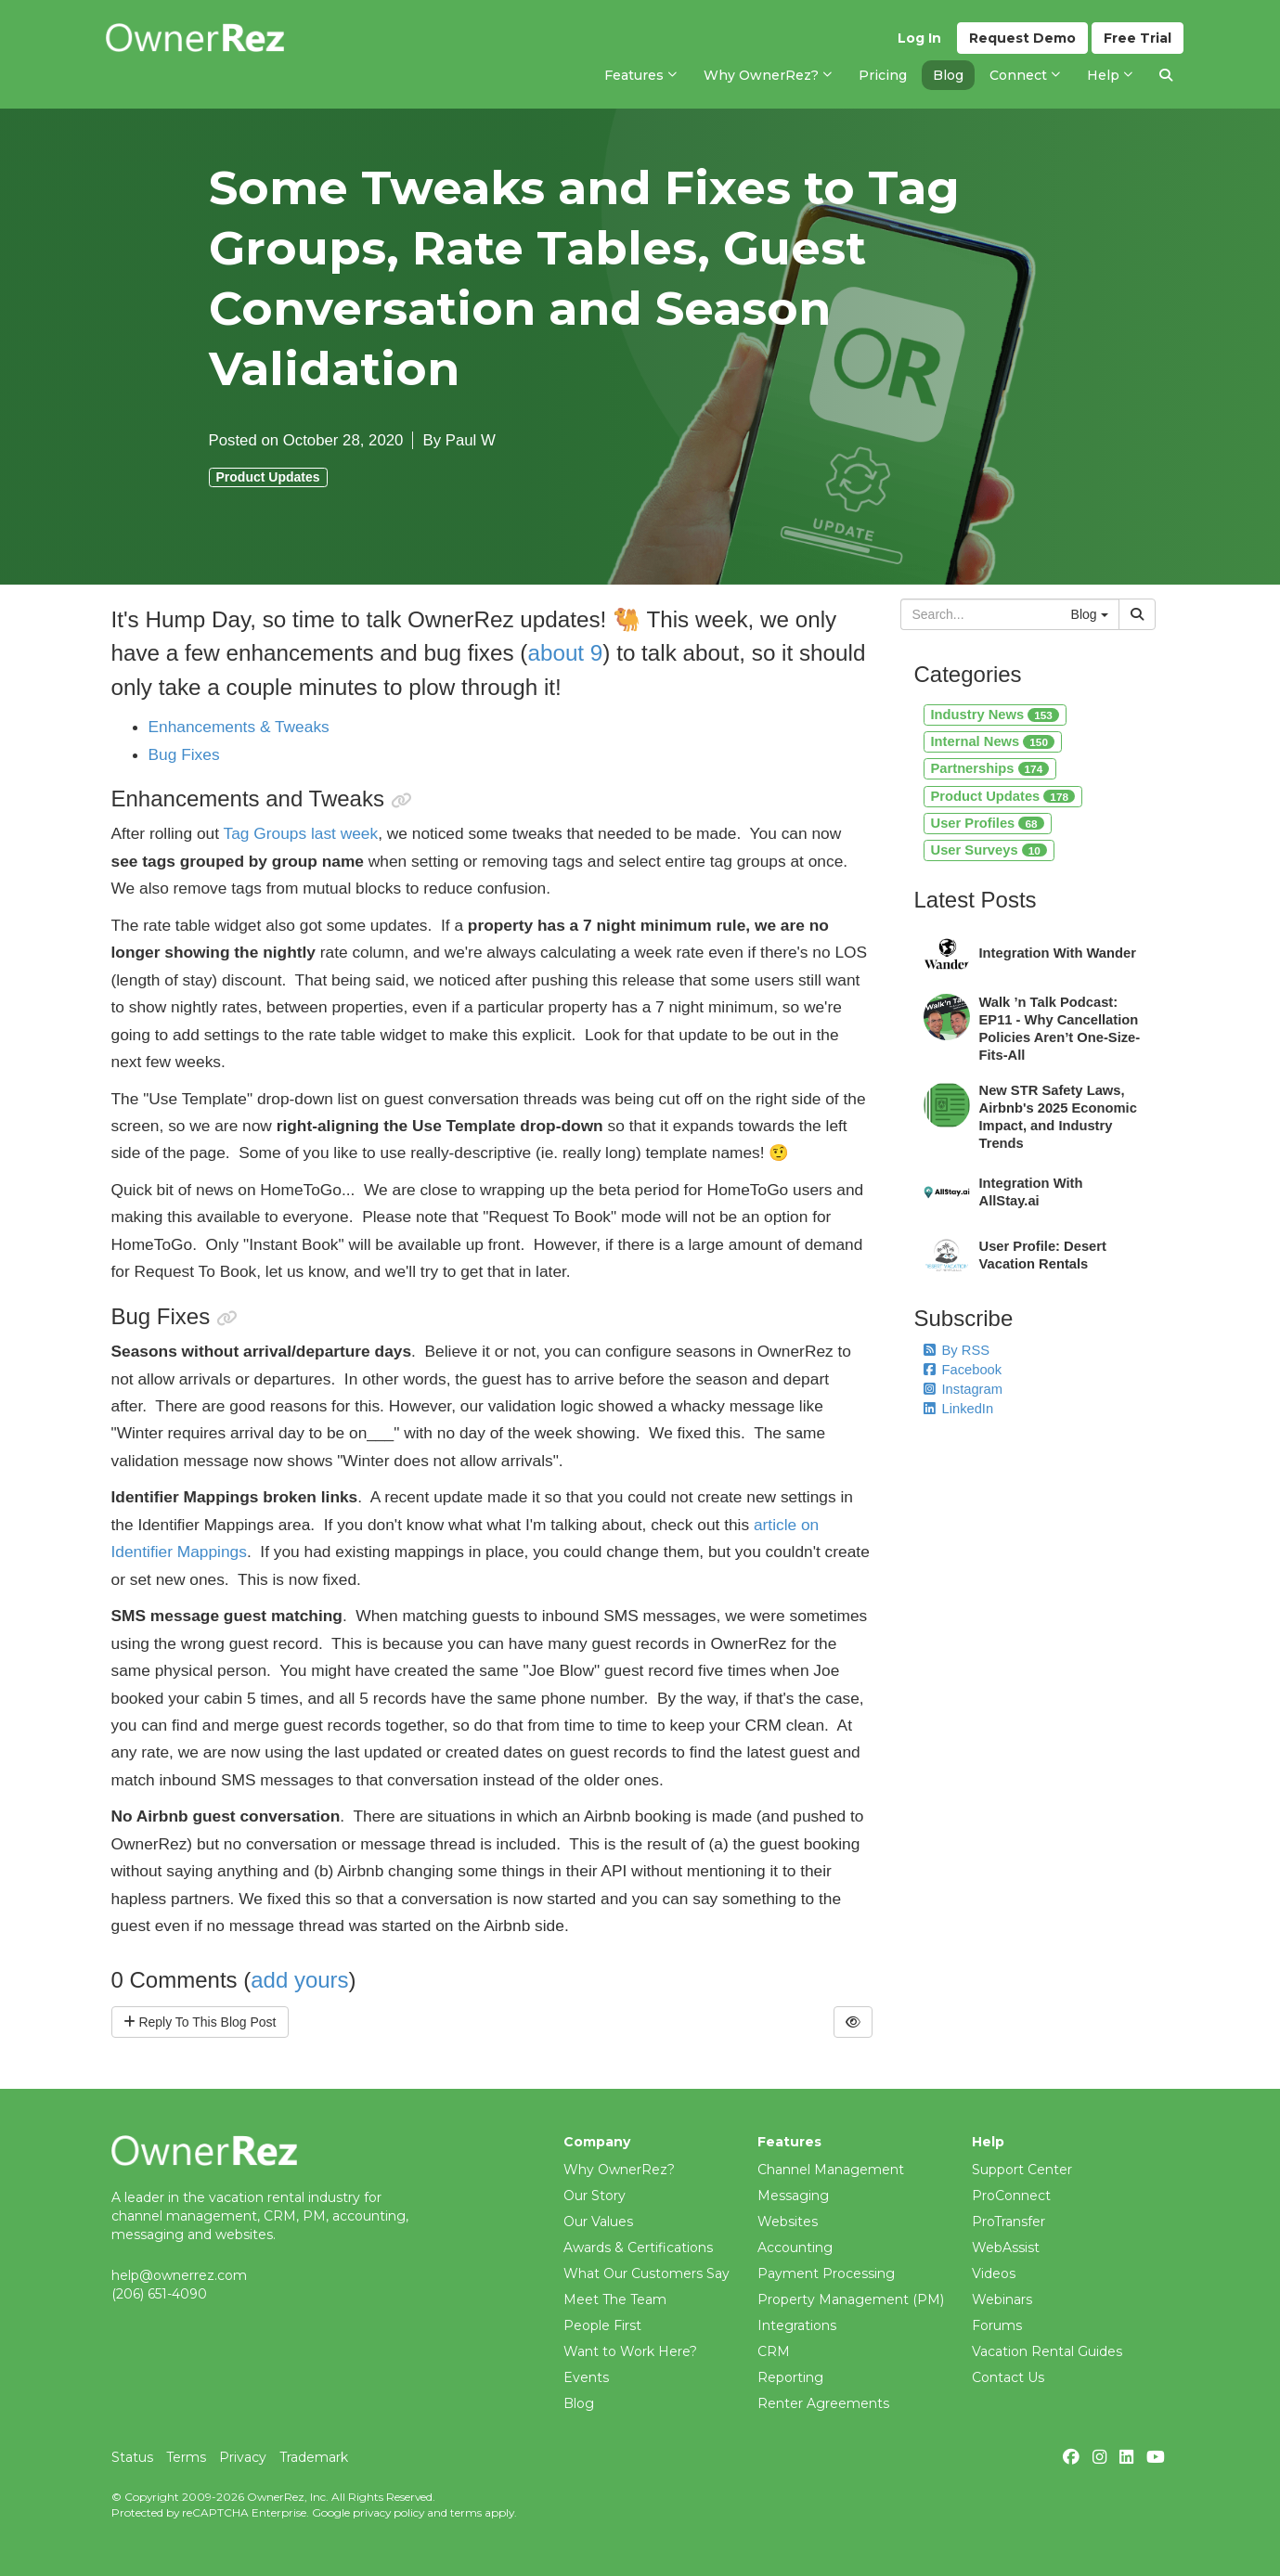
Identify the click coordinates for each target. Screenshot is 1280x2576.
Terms (186, 2457)
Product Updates (268, 477)
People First (602, 2325)
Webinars (1002, 2299)
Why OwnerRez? (619, 2169)
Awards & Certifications (638, 2247)
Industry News (995, 714)
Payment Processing (826, 2273)
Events (586, 2377)
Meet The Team (614, 2299)
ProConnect (1011, 2195)
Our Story (594, 2195)
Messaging (793, 2195)
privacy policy (388, 2512)
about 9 (564, 652)
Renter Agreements (823, 2403)
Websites (787, 2221)
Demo (1022, 38)
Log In (919, 38)
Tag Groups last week (301, 833)
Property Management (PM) (850, 2299)
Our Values (598, 2221)
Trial (1137, 38)
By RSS (957, 1350)
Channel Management (830, 2169)
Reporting (790, 2377)
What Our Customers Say (646, 2273)
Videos (993, 2273)
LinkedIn (959, 1408)
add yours (299, 1979)
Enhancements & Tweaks (239, 726)
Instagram (963, 1389)
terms (466, 2512)
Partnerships (990, 768)
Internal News (992, 741)
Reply (200, 2022)
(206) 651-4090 (159, 2294)
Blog (578, 2403)
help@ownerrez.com (179, 2275)
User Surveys (989, 850)
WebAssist (1006, 2247)
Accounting (795, 2247)
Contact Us (1008, 2377)
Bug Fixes (184, 754)
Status (132, 2457)
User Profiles (987, 823)
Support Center (1022, 2169)
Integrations (796, 2325)
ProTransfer (1008, 2221)
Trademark (313, 2457)
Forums (997, 2325)
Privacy (242, 2457)
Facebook (963, 1369)
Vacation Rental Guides (1047, 2351)
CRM (773, 2351)
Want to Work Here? (630, 2351)
